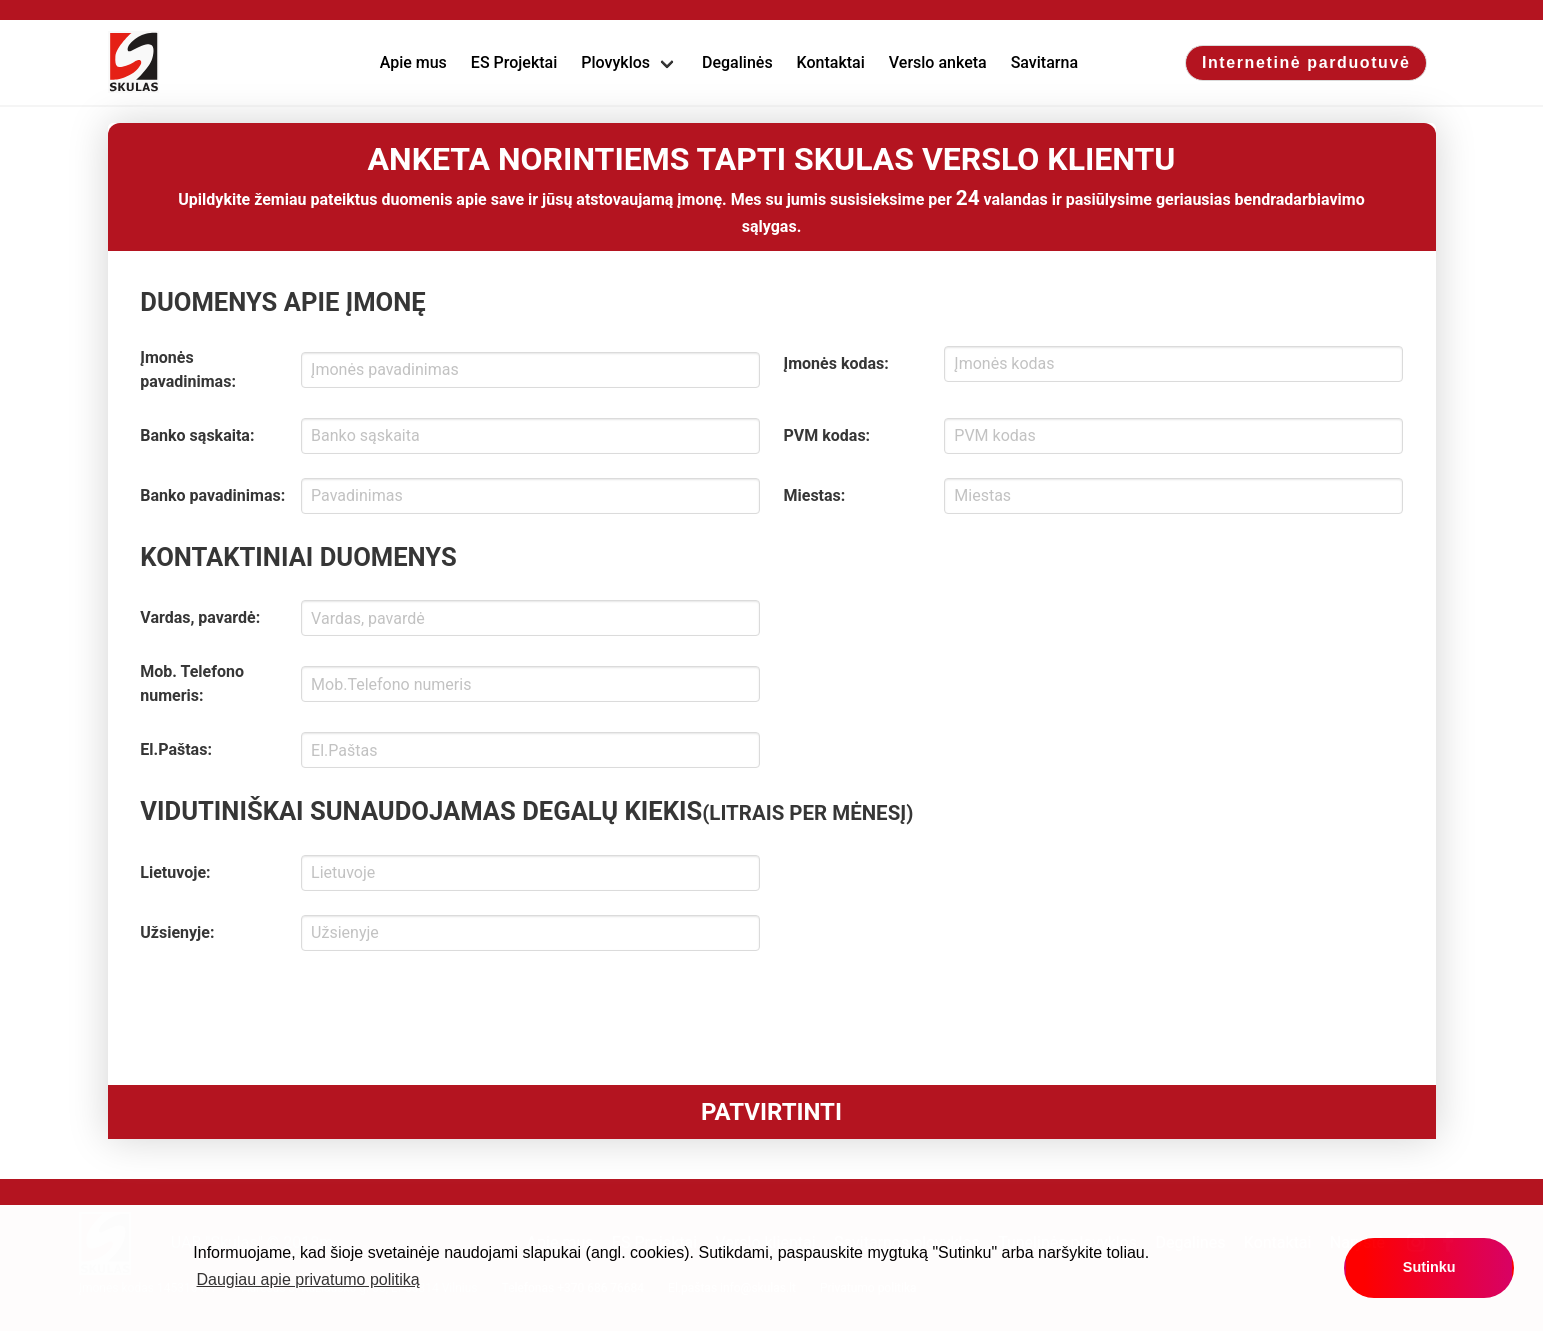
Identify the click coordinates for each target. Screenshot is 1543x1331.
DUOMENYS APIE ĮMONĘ (282, 302)
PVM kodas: (827, 435)
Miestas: (815, 495)
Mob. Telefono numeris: (192, 683)
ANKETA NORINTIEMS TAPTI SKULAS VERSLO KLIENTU (772, 159)
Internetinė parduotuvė (1306, 62)
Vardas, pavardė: (200, 617)
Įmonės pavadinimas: (188, 369)
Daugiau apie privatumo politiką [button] (308, 1279)
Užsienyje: (177, 932)
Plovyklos (615, 62)
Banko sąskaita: (197, 435)
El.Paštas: (176, 749)
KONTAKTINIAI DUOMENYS (298, 557)
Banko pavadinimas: (212, 495)
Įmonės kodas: (836, 363)
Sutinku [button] (1429, 1267)
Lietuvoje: (175, 872)
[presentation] (292, 1014)
